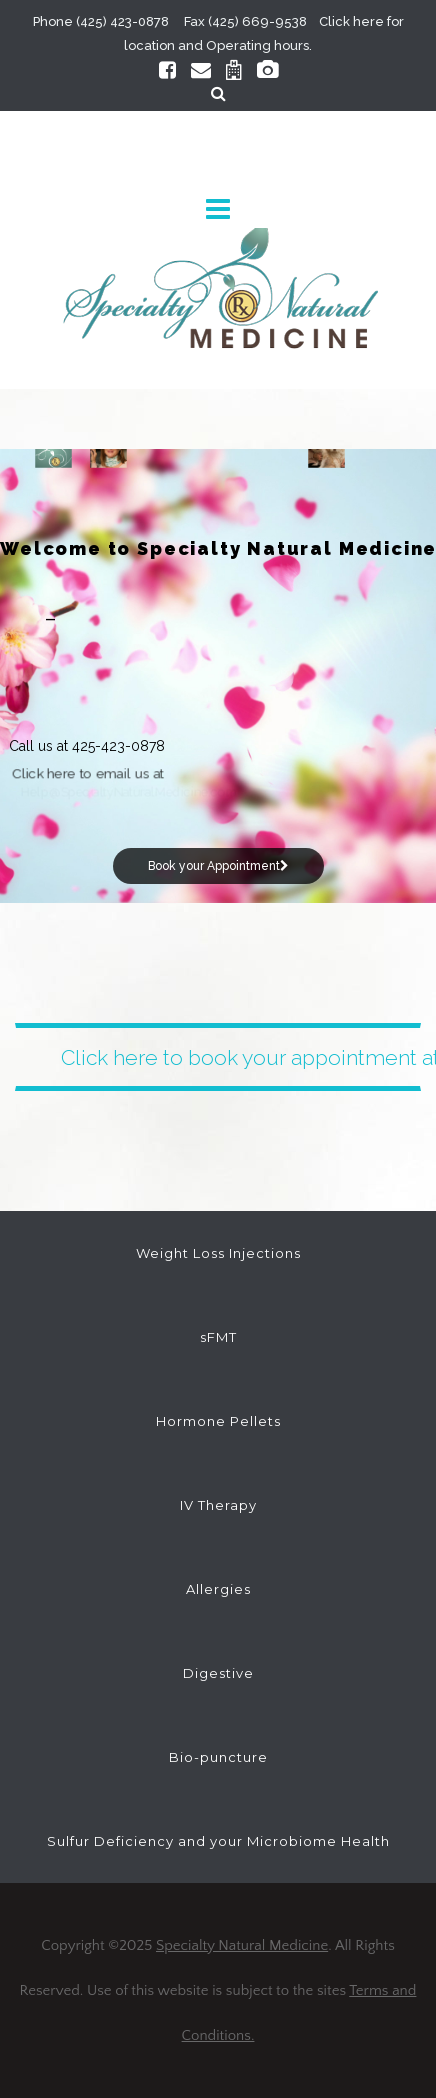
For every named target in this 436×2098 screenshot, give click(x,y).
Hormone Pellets (218, 1421)
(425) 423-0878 (122, 21)
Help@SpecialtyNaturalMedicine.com (129, 792)
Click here (351, 21)
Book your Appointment (218, 866)
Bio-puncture (218, 1757)
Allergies (218, 1589)
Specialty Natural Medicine (242, 1945)
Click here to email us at (89, 773)
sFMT (218, 1337)
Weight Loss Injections (218, 1253)
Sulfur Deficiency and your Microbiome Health (218, 1841)
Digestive (218, 1673)
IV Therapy (218, 1505)
